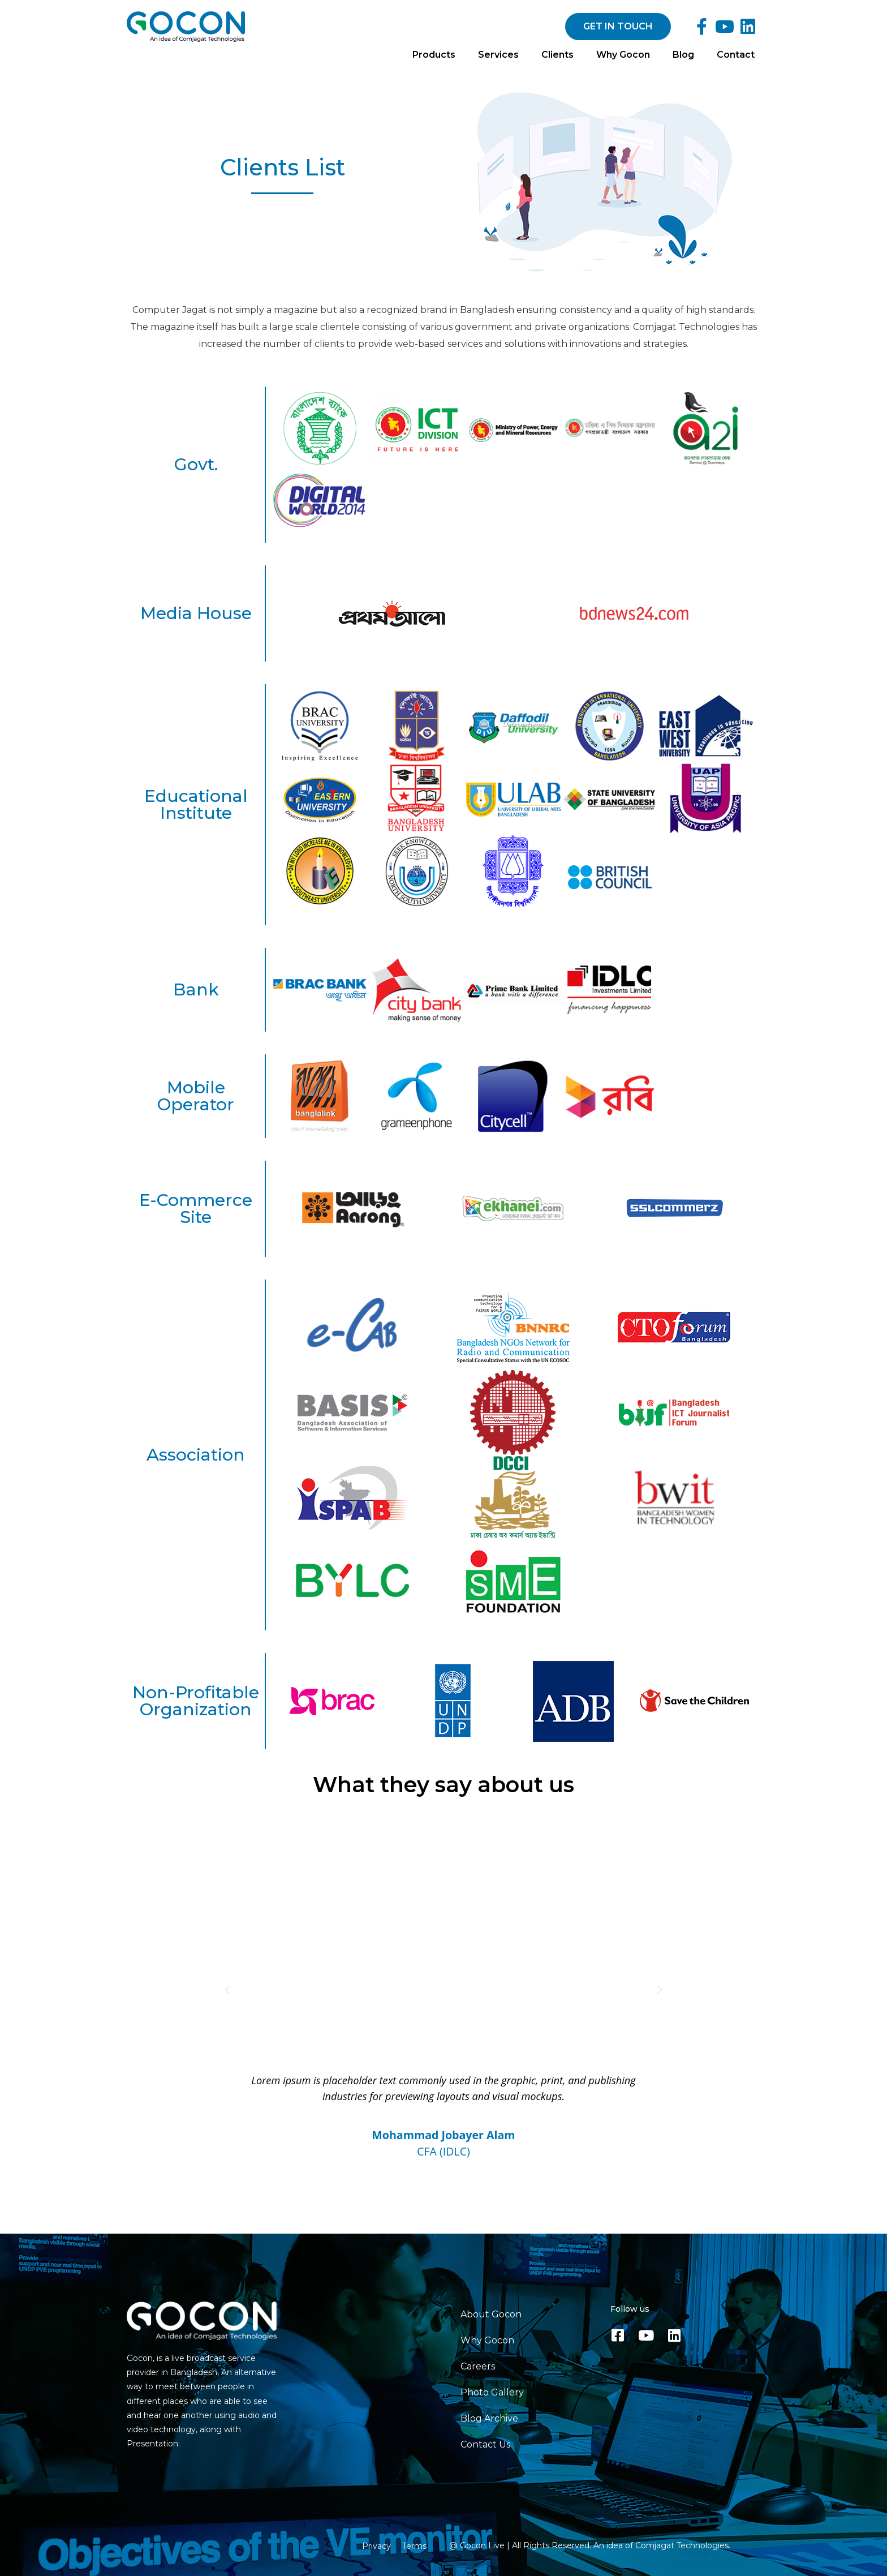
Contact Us (485, 2444)
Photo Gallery (492, 2392)
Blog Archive (489, 2418)
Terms (414, 2546)
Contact (736, 54)
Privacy (376, 2546)
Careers (477, 2366)
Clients (557, 54)
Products (433, 54)
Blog (683, 54)
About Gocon (491, 2314)
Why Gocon (623, 54)
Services (498, 54)
